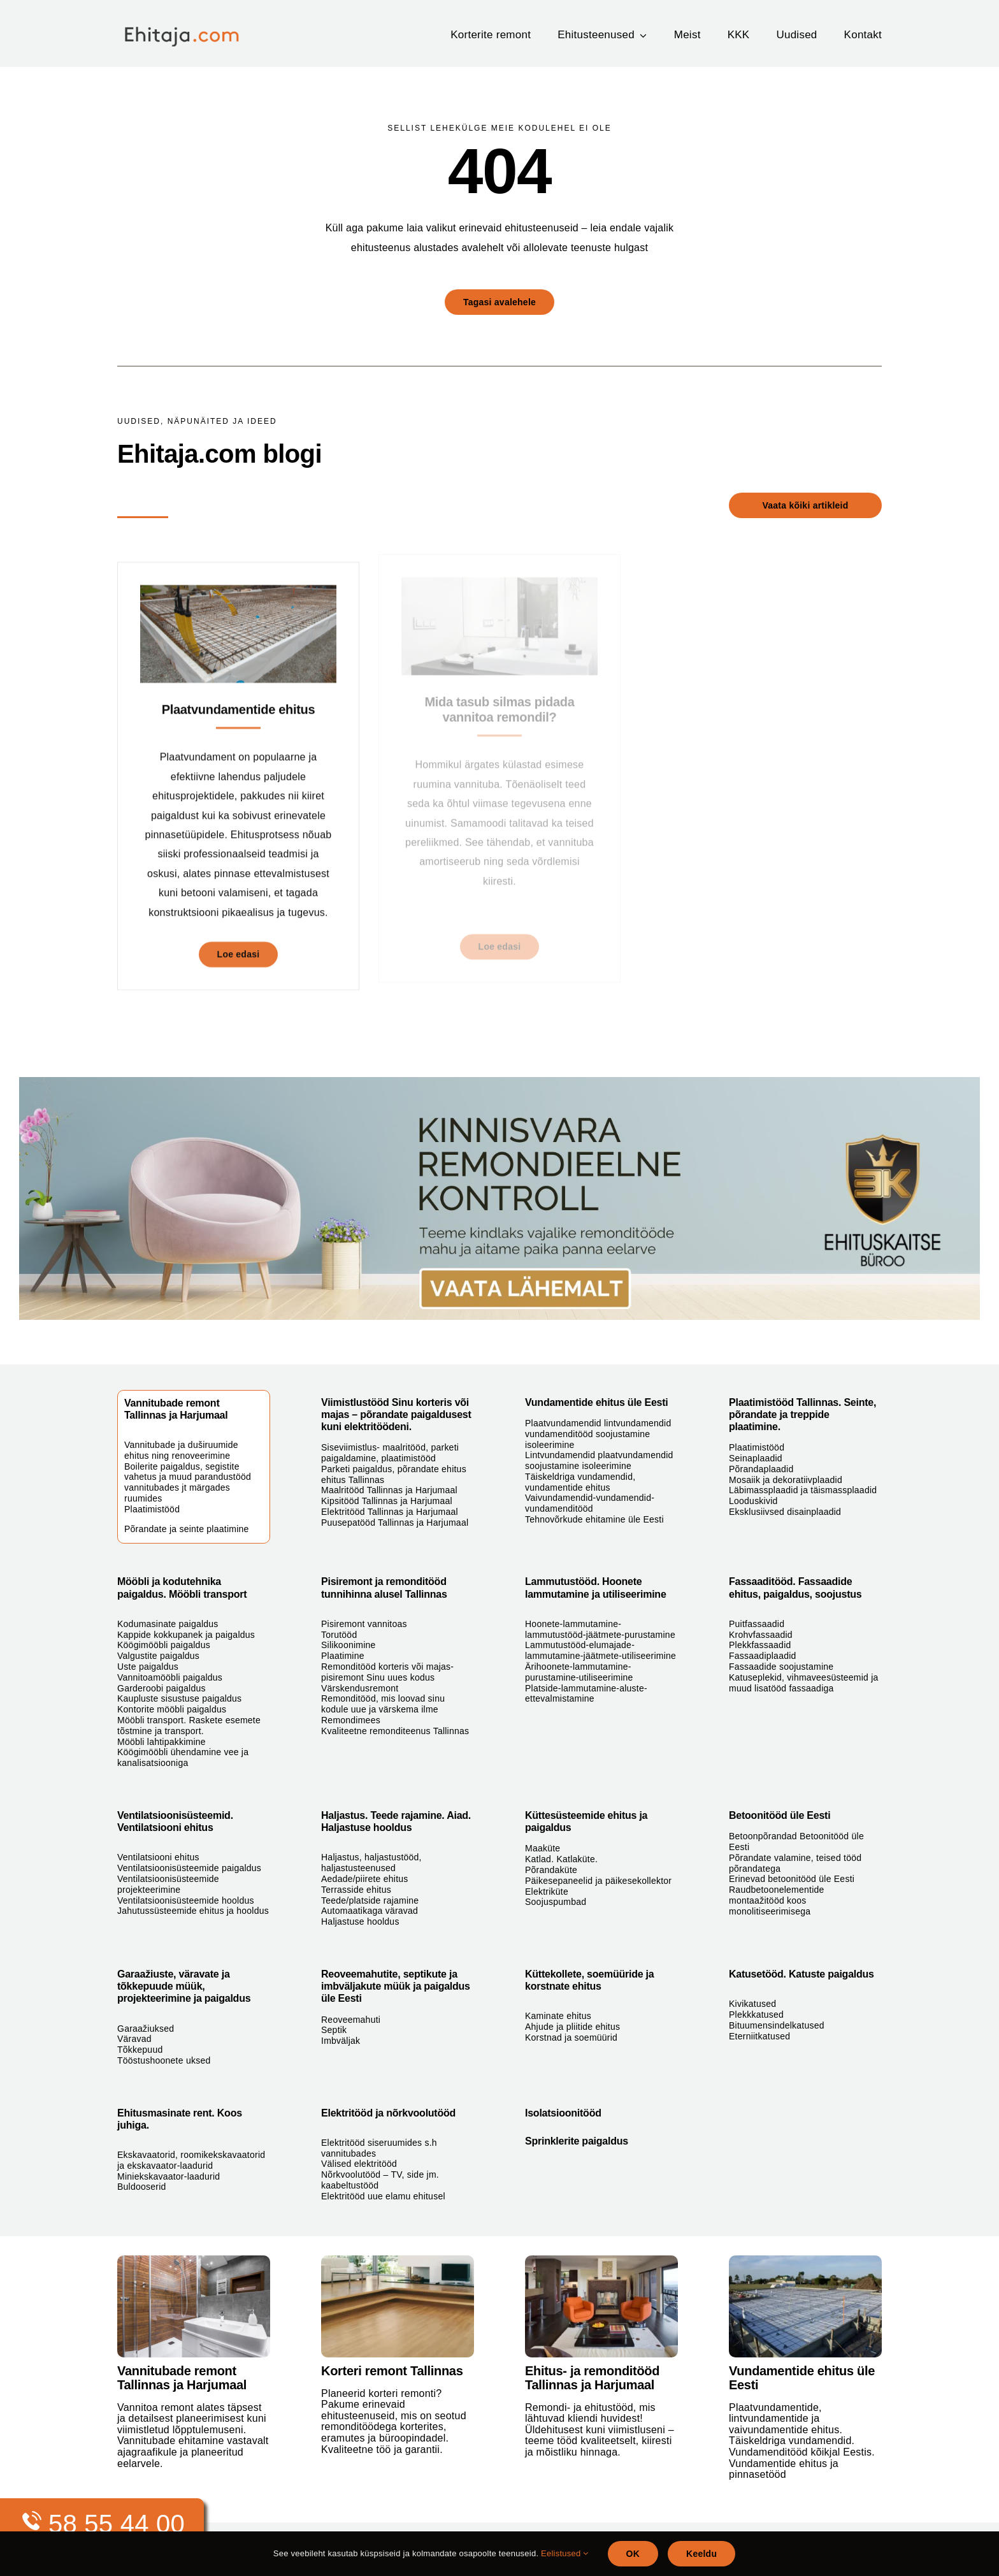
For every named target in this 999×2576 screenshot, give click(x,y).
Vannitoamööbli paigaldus (169, 1677)
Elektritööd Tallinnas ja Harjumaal (389, 1512)
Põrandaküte (551, 1870)
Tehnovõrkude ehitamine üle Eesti (594, 1519)
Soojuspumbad (555, 1902)
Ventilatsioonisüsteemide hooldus (185, 1900)
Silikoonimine (348, 1645)
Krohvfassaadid (761, 1635)
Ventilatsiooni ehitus (158, 1857)
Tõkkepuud (139, 2049)
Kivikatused (752, 2004)
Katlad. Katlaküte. (561, 1859)
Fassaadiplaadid (762, 1656)
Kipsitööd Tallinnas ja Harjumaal (386, 1501)
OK (633, 2554)
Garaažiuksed (145, 2028)
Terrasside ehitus (356, 1890)
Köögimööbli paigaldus (163, 1645)
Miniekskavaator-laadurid (168, 2176)
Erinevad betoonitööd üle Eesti (791, 1879)
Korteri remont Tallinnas (392, 2371)
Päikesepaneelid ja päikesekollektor (598, 1881)
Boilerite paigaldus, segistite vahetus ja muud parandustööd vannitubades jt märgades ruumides (187, 1482)
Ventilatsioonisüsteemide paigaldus (189, 1868)
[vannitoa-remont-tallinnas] (193, 2260)
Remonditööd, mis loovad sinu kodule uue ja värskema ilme (383, 1703)
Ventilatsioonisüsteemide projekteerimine (168, 1884)
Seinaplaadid (755, 1458)
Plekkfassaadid (760, 1645)
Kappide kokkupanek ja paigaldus (186, 1635)
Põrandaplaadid (761, 1469)
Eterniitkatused (759, 2036)
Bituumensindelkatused (776, 2025)
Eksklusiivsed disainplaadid (785, 1512)
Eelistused (564, 2553)
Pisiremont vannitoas (364, 1624)
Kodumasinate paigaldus (168, 1624)
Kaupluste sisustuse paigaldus (179, 1698)
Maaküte (542, 1848)
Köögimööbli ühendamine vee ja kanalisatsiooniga (182, 1757)
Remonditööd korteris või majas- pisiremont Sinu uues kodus (387, 1671)
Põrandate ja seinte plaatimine (186, 1529)
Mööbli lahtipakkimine (161, 1742)
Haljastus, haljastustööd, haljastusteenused (371, 1862)
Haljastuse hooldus (360, 1921)
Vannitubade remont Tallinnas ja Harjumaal (182, 2378)
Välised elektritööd (359, 2164)
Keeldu (701, 2554)
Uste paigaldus (147, 1666)
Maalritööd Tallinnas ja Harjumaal (389, 1490)
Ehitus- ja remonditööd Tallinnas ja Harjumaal (592, 2378)
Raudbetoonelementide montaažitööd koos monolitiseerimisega (776, 1900)
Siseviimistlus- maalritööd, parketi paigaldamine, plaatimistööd (390, 1452)
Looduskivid (753, 1501)
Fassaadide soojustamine (781, 1666)
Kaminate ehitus (558, 2016)
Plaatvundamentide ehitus (238, 702)
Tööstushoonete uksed (163, 2060)
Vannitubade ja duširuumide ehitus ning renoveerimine (181, 1450)
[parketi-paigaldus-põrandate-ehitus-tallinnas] (397, 2260)
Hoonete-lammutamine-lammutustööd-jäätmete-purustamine (600, 1629)
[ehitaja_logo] (190, 23)
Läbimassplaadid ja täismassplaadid (803, 1490)
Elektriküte (546, 1891)
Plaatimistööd (152, 1509)
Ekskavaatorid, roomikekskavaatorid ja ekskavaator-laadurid (191, 2160)
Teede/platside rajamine (370, 1900)
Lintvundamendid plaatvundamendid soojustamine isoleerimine (599, 1460)
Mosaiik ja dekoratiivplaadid (785, 1480)
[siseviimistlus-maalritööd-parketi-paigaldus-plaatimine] (601, 2260)
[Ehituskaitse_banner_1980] (499, 1081)
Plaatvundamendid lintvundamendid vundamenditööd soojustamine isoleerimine (598, 1434)
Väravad (134, 2039)
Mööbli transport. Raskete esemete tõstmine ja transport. (189, 1725)
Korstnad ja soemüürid (571, 2037)
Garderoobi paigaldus (161, 1688)
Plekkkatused (756, 2014)
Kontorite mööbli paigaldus (171, 1709)
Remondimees (350, 1720)
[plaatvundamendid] (805, 2260)
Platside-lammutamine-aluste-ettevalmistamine (586, 1693)
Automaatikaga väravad (369, 1911)
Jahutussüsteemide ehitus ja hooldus (193, 1911)
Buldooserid (141, 2187)
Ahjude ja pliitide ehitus (572, 2027)
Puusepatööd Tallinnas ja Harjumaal (394, 1522)
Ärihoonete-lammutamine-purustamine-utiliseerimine (579, 1671)
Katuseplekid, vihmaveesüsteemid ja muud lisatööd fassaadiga (804, 1682)
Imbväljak (340, 2041)
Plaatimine (342, 1656)
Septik (334, 2030)
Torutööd (339, 1635)
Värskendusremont (359, 1688)
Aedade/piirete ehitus (364, 1879)
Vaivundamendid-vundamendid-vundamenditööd (589, 1503)
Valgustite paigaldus (158, 1656)
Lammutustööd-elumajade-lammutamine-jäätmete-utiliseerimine (600, 1650)
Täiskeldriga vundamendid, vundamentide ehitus (580, 1482)
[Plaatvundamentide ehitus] (238, 586)
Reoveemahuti (350, 2020)
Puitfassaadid (756, 1624)
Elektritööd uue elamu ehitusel (383, 2196)
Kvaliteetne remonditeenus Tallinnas (395, 1731)
